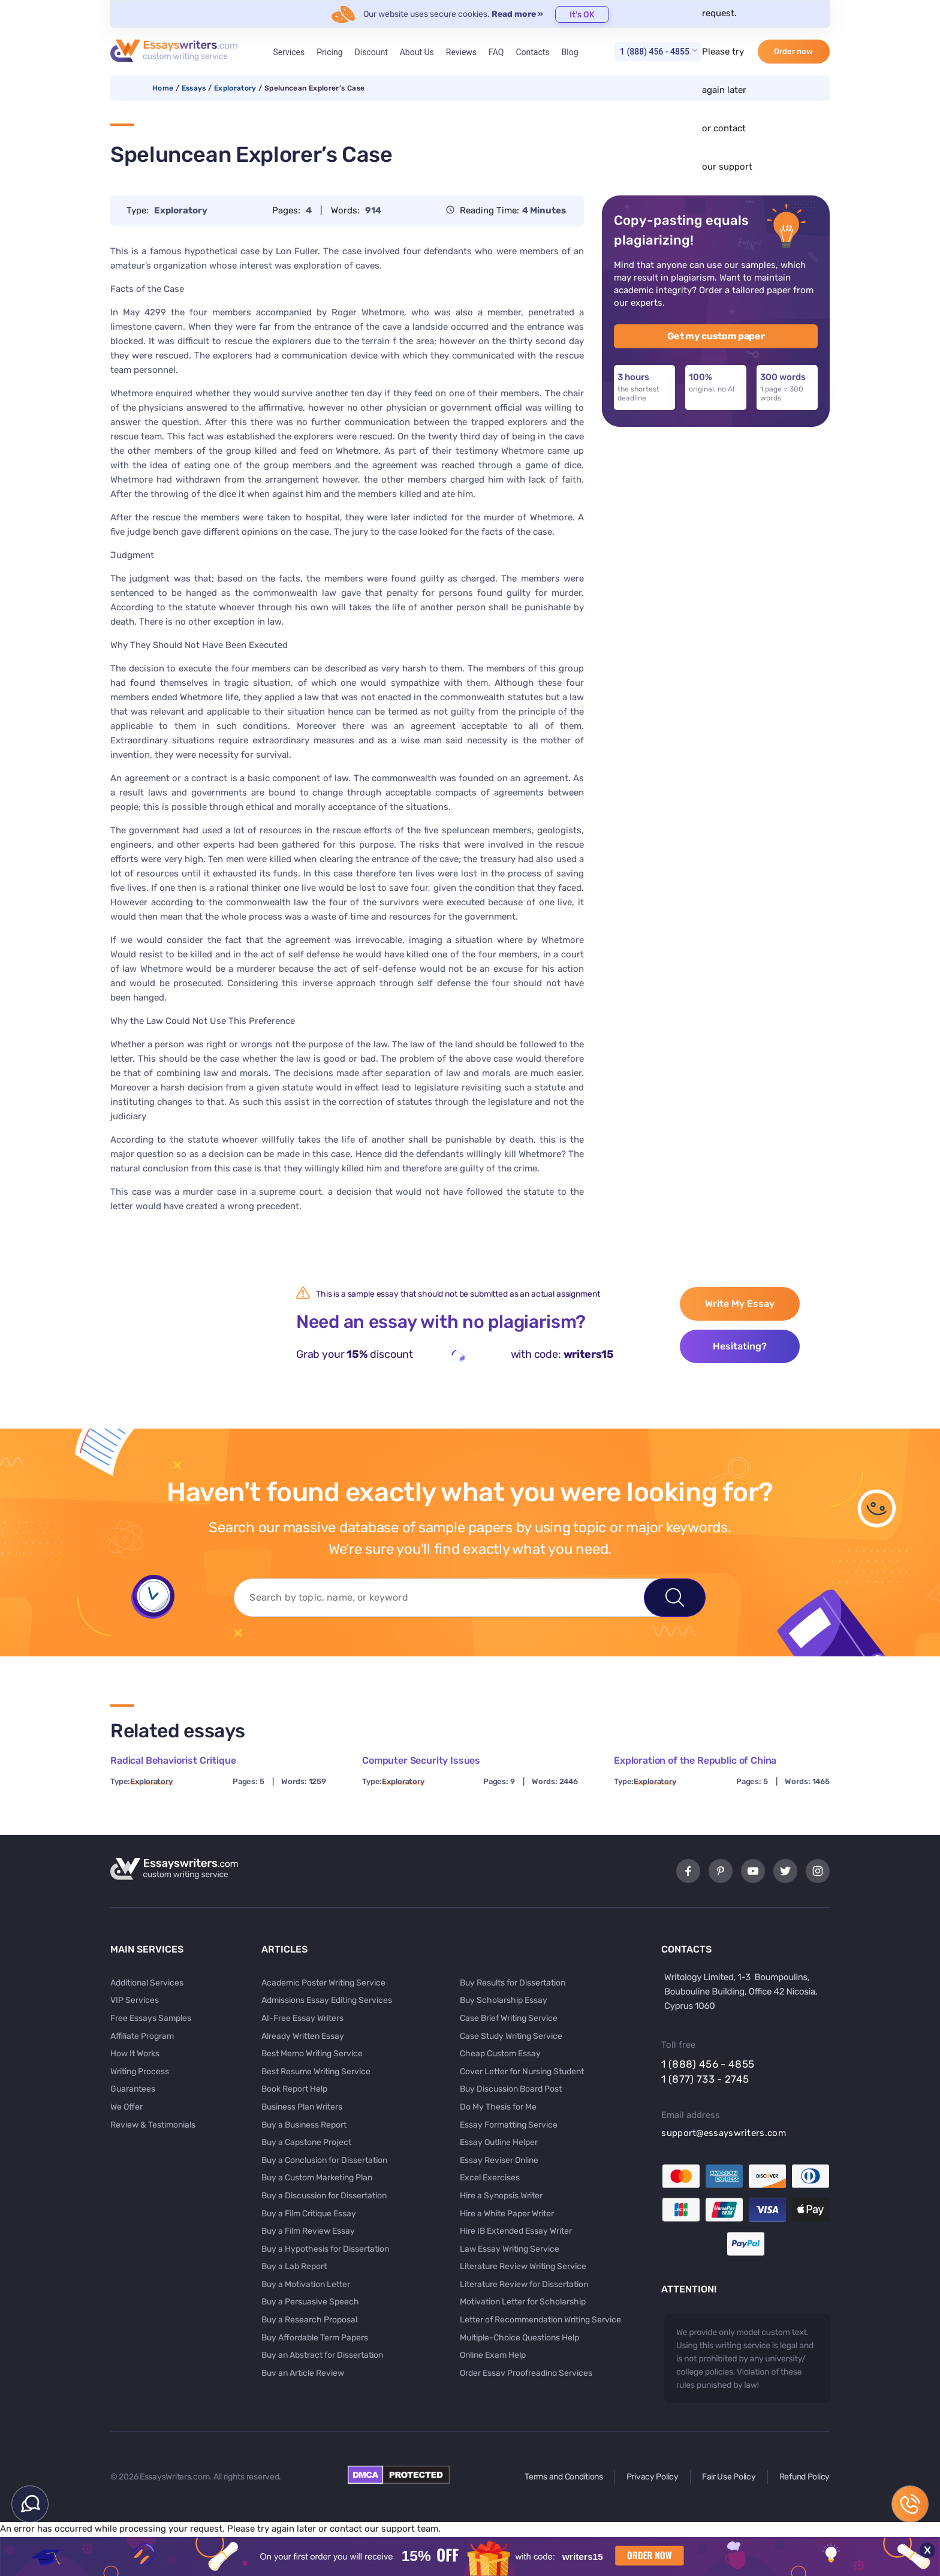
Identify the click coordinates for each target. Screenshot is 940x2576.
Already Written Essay (302, 2036)
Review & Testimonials (152, 2125)
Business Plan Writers (301, 2107)
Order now (793, 51)
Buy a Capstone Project (306, 2142)
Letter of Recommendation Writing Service (540, 2320)
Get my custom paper (716, 336)
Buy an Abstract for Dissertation (322, 2355)
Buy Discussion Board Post (511, 2089)
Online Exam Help (493, 2355)
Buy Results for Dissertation (512, 1983)
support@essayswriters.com (723, 2133)
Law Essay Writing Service (509, 2249)
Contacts (532, 52)
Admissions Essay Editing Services (326, 2000)
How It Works (134, 2053)
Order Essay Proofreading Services (526, 2373)
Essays (194, 88)
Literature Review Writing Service (523, 2266)
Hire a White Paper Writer (507, 2214)
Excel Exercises (490, 2178)
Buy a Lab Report (294, 2266)
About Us (417, 52)
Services (289, 52)
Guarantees (132, 2089)
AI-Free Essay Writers (302, 2018)
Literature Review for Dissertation (524, 2284)
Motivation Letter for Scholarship (523, 2302)
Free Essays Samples (150, 2018)
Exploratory (235, 88)
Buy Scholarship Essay (503, 2000)
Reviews (461, 52)
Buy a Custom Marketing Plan (316, 2178)
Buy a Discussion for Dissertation (324, 2196)
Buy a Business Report (304, 2125)
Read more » (517, 14)
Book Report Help (294, 2089)
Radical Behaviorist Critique (173, 1760)
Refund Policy (804, 2477)
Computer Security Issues (421, 1760)
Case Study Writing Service (511, 2036)
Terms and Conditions (563, 2477)
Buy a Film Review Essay (308, 2231)
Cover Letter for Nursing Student (522, 2071)
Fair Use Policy (729, 2477)
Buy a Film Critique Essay (308, 2214)
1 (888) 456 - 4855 (654, 51)
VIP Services (134, 2000)
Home (162, 88)
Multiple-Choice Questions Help (519, 2338)
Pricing (329, 52)
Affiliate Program (142, 2036)
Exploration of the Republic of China (695, 1760)
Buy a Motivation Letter (305, 2284)
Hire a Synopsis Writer (501, 2196)
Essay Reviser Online (499, 2160)
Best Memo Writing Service (312, 2053)
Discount (371, 52)
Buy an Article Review (302, 2373)
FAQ (496, 52)
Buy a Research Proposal (309, 2320)
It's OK (582, 15)
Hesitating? (740, 1346)
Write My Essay (740, 1303)
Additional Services (146, 1983)
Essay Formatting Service (509, 2125)
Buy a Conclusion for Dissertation (324, 2160)
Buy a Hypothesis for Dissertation (325, 2249)
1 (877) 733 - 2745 (705, 2079)
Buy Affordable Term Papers (314, 2338)
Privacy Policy (652, 2477)
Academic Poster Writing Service (323, 1983)
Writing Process (139, 2071)
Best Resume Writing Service (315, 2071)
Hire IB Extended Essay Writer (516, 2231)
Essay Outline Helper (499, 2142)
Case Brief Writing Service (509, 2018)
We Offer (126, 2107)
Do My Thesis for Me (498, 2107)
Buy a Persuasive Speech (310, 2302)
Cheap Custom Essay (500, 2053)
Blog (570, 52)
